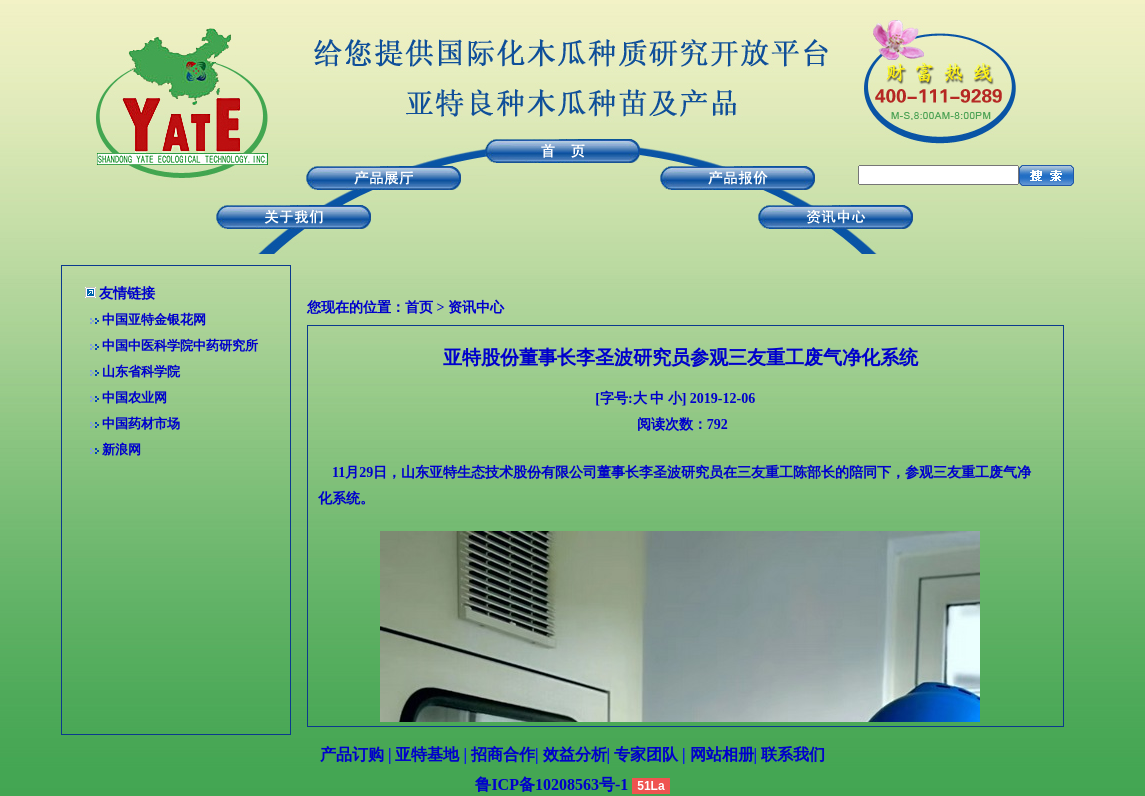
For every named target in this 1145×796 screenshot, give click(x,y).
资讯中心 (476, 307)
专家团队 (646, 754)
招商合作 (503, 754)
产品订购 (352, 754)
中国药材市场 (141, 423)
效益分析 (575, 754)
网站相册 (722, 754)
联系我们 (793, 754)
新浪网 (121, 449)
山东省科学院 (141, 371)
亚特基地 (427, 754)
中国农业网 (134, 397)
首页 (419, 307)
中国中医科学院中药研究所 (180, 345)
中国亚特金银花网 (154, 319)
